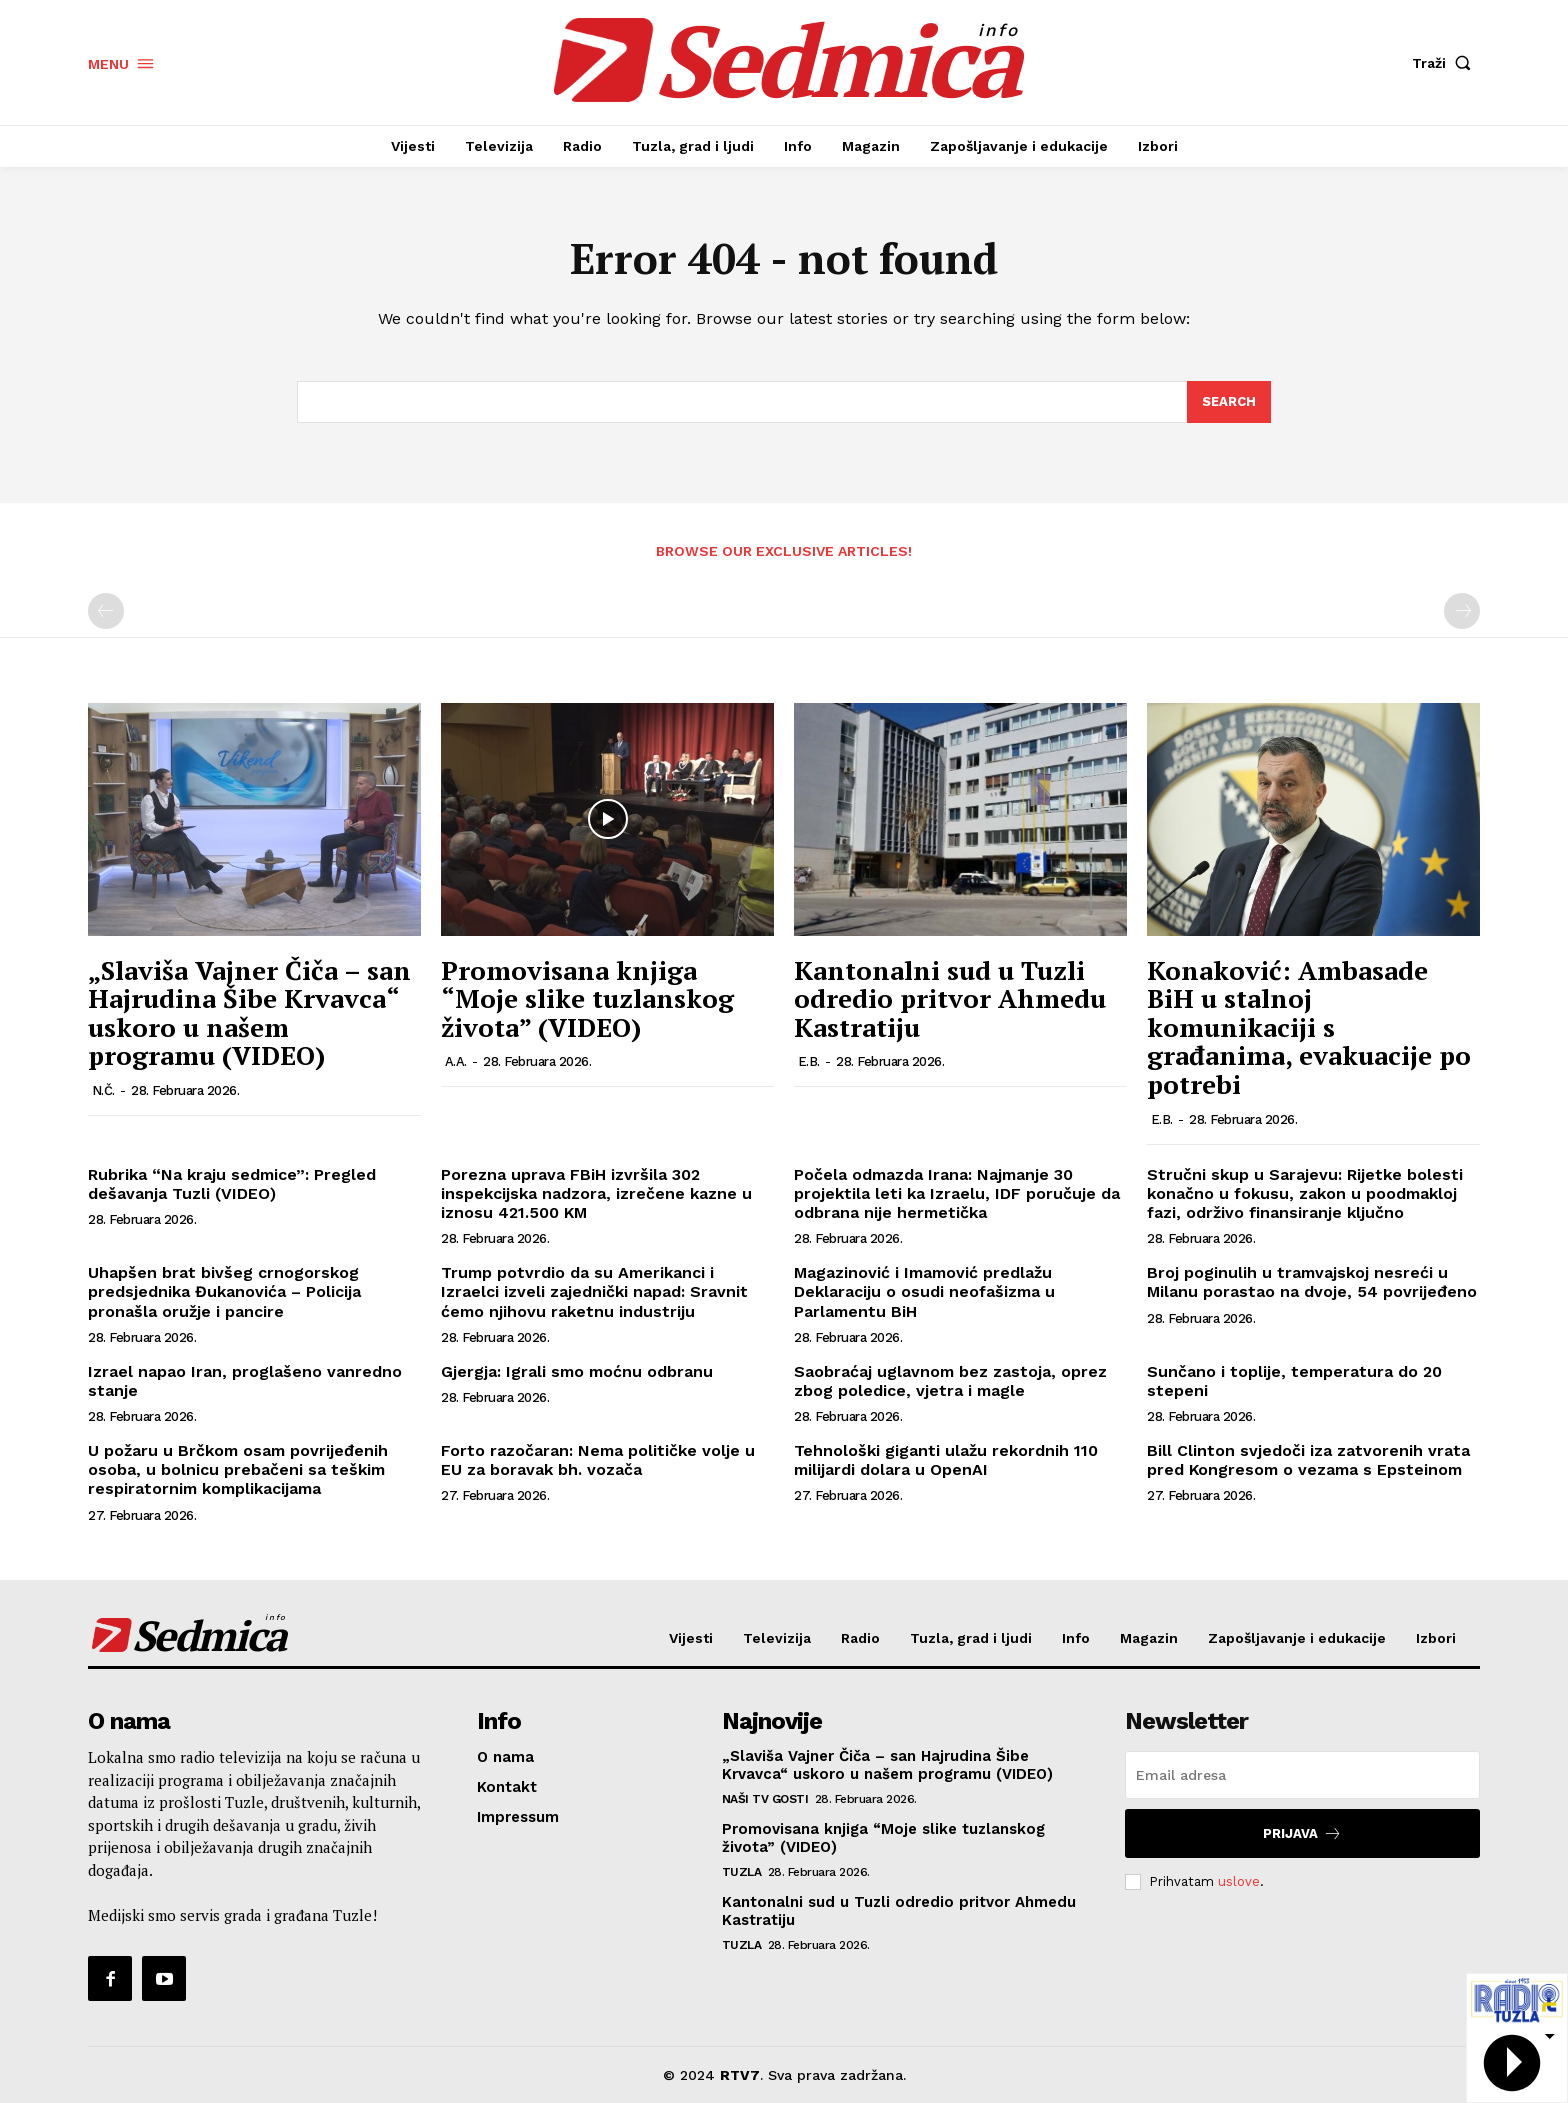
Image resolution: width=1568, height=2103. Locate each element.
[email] (1302, 1775)
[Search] (1229, 402)
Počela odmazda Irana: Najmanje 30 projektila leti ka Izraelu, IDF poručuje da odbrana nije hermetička (957, 1193)
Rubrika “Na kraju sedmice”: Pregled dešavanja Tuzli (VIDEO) (232, 1184)
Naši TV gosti (765, 1799)
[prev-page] (106, 611)
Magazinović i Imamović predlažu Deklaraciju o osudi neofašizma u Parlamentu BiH (924, 1291)
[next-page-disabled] (1462, 611)
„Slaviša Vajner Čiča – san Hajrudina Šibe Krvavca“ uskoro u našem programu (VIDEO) (249, 1013)
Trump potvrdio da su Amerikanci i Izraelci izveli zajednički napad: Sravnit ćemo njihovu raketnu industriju (594, 1291)
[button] (1446, 63)
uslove (1239, 1881)
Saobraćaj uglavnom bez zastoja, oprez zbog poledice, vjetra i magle (950, 1381)
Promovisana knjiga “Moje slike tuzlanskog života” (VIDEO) (587, 998)
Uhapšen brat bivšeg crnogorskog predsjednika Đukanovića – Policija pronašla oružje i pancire (224, 1291)
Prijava (1302, 1833)
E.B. (809, 1061)
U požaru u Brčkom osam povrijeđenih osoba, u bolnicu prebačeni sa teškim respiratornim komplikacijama (238, 1469)
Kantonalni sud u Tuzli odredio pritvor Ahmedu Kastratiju (950, 998)
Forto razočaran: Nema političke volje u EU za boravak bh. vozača (598, 1460)
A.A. (456, 1061)
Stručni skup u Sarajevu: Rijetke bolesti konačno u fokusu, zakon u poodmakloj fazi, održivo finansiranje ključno (1305, 1193)
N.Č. (103, 1090)
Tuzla (742, 1872)
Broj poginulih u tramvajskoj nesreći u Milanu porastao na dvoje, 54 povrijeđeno (1312, 1282)
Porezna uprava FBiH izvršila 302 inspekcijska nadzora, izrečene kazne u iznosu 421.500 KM (596, 1193)
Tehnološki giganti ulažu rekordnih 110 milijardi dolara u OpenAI (946, 1460)
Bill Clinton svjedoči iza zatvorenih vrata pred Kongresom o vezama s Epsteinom (1308, 1460)
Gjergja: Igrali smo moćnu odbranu (577, 1371)
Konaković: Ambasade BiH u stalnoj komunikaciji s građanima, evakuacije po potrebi (1309, 1027)
